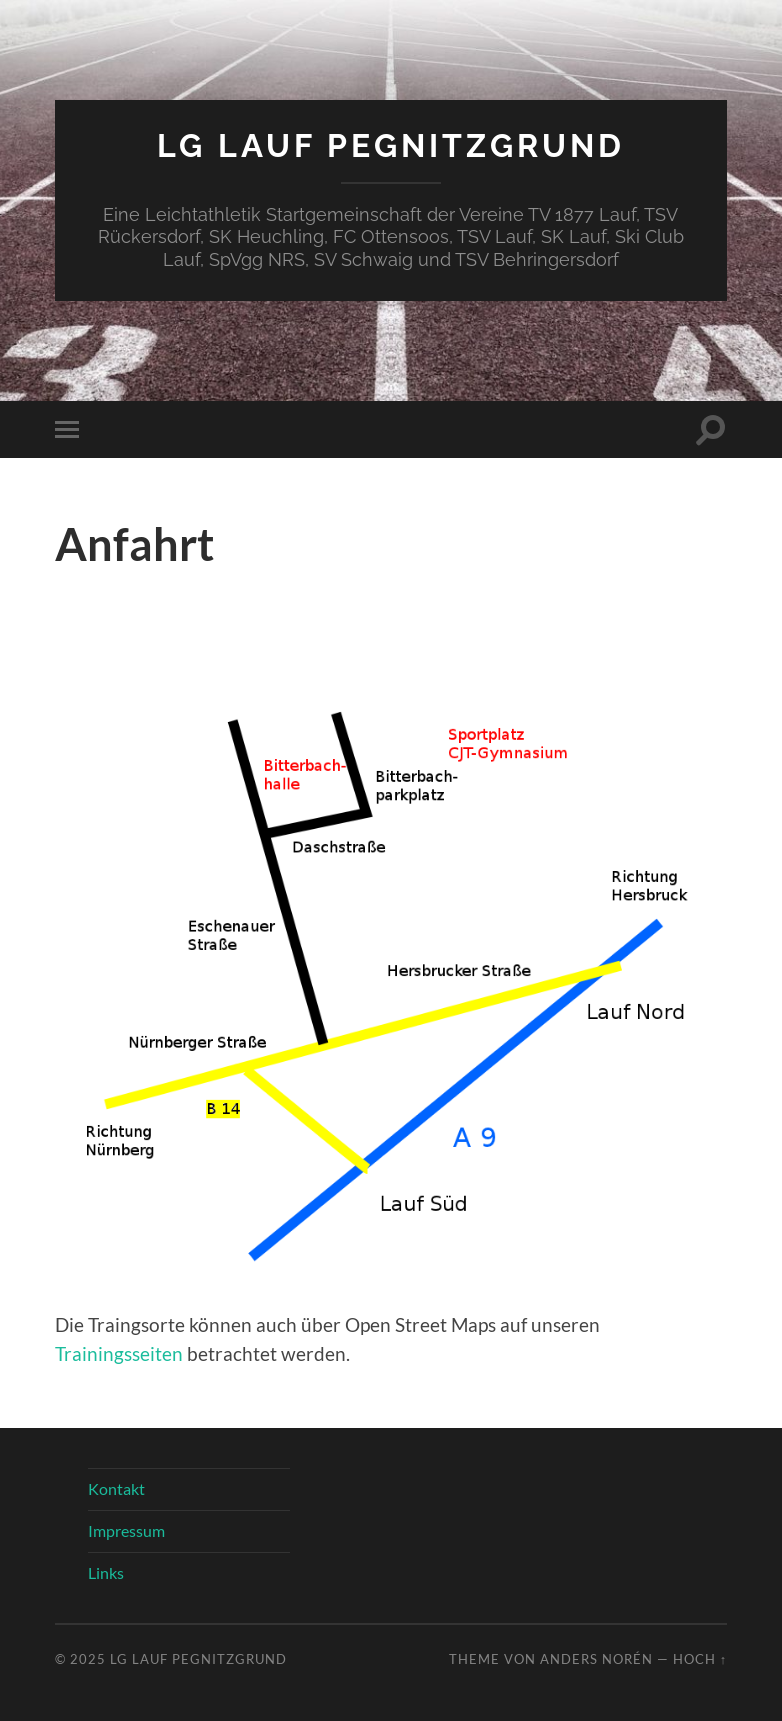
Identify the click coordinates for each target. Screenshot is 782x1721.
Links (106, 1572)
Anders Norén (596, 1659)
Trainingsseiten (119, 1353)
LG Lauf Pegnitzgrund (391, 145)
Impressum (126, 1530)
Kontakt (116, 1488)
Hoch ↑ (700, 1659)
